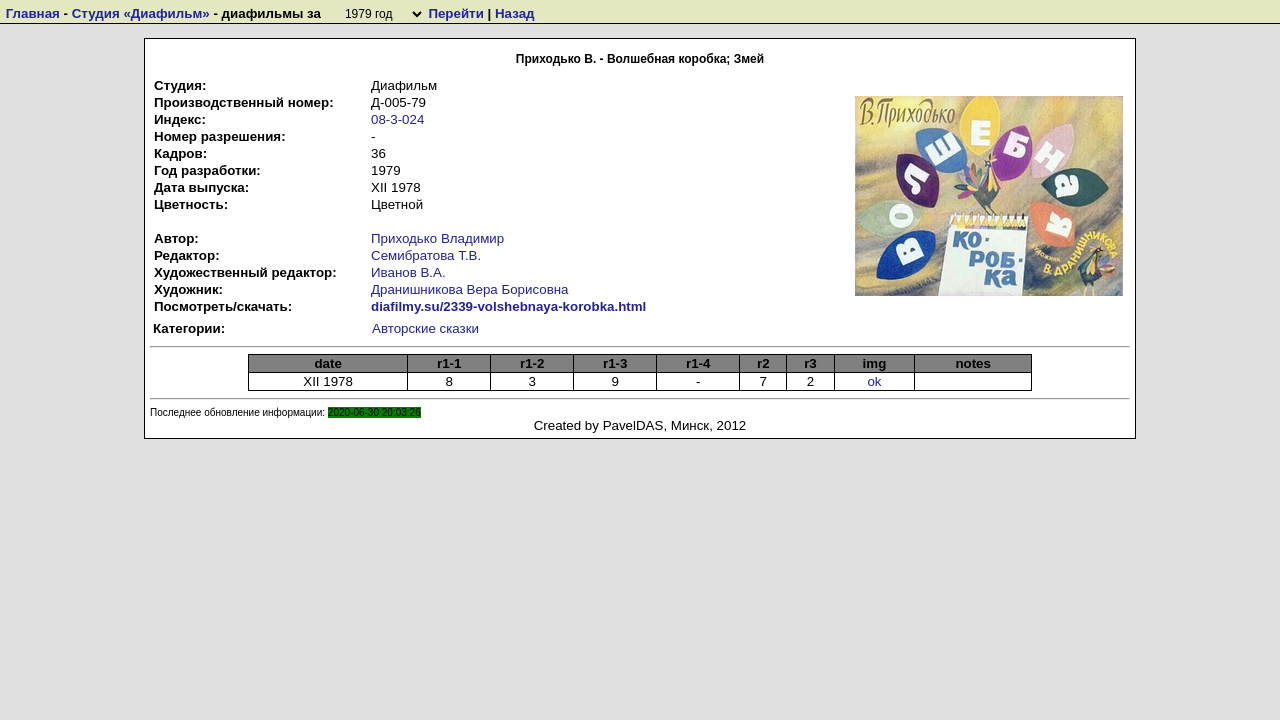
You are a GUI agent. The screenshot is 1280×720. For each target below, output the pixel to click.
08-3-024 (397, 119)
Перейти (455, 13)
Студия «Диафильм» (141, 13)
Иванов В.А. (408, 272)
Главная (33, 13)
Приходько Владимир (437, 238)
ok (874, 381)
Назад (515, 13)
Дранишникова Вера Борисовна (470, 289)
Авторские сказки (425, 328)
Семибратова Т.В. (426, 255)
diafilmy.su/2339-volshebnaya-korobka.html (508, 306)
